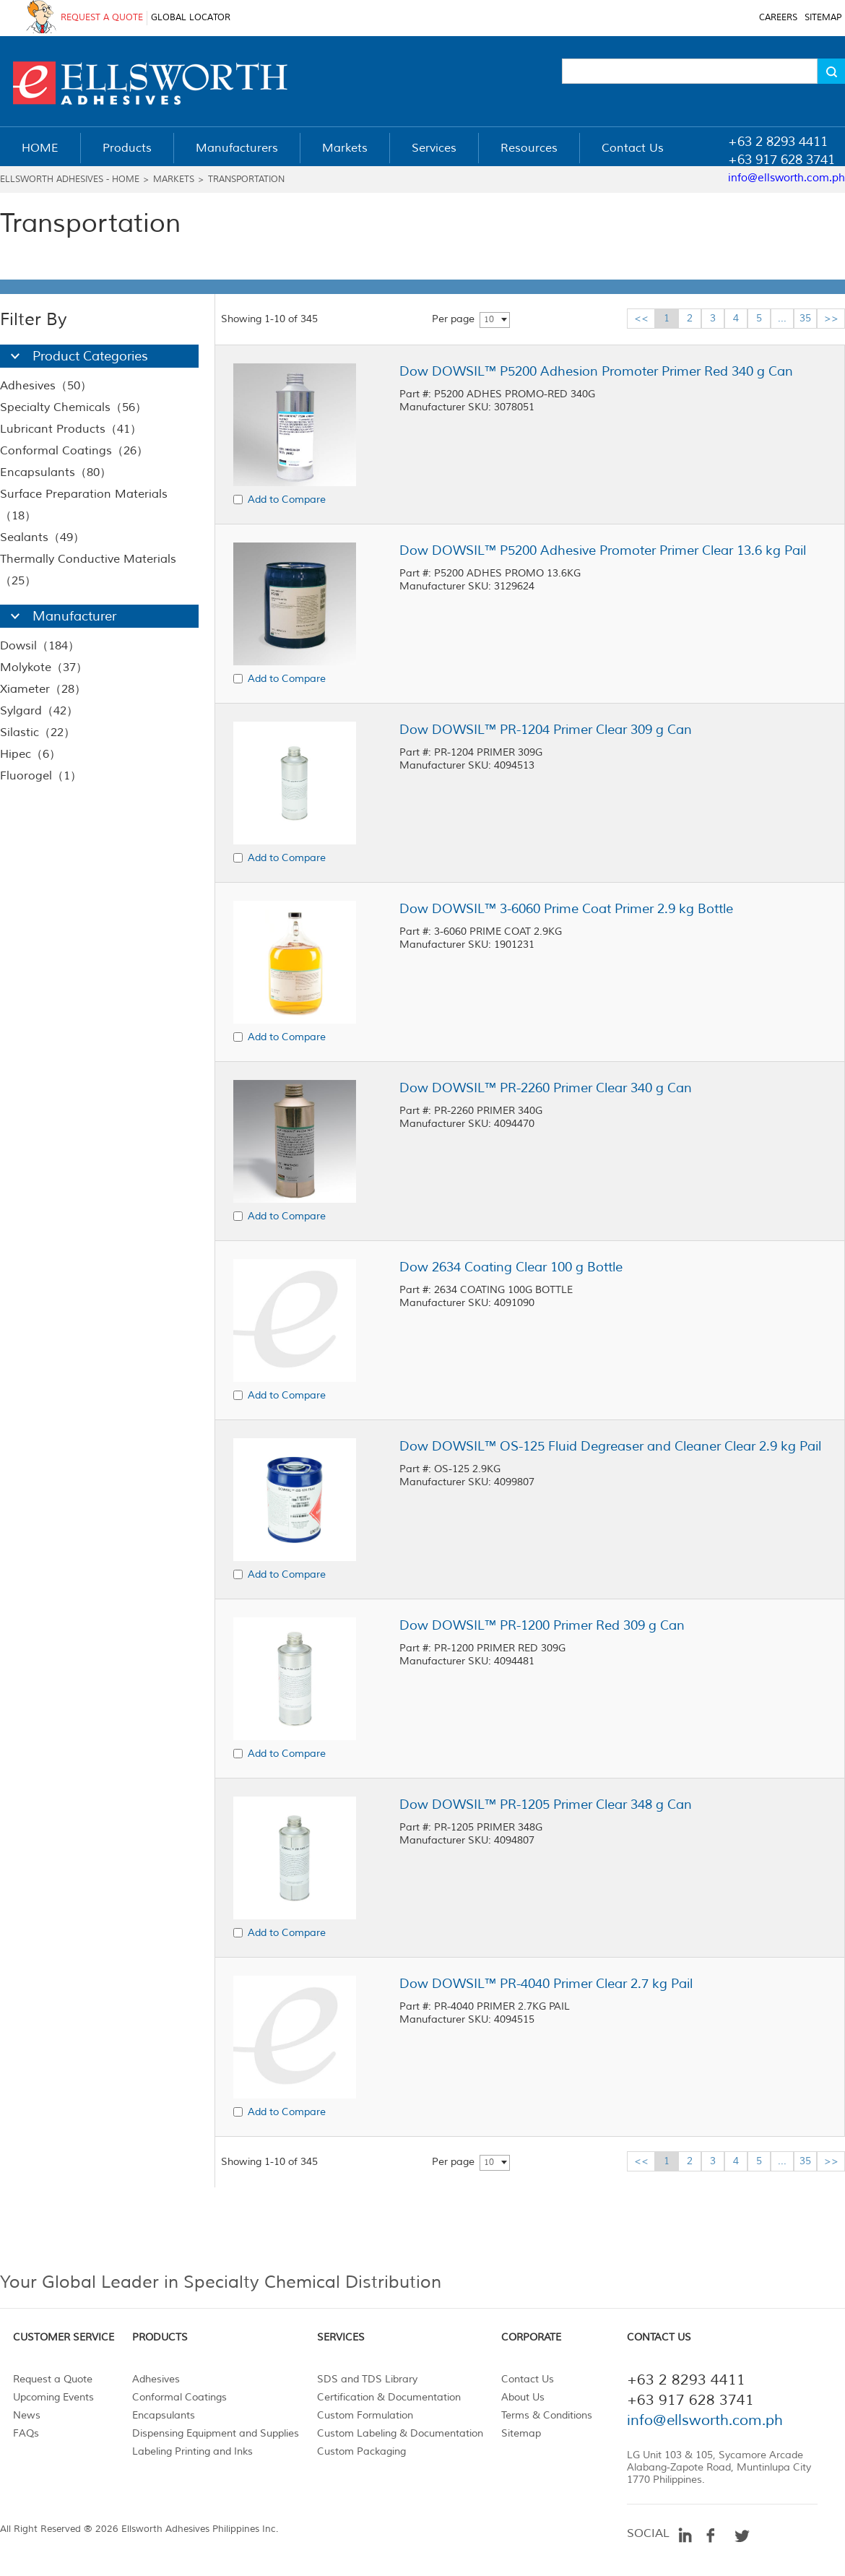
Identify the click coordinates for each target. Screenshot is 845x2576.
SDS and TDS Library (367, 2379)
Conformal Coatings (179, 2397)
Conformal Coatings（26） (74, 451)
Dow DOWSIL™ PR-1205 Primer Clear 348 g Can (545, 1804)
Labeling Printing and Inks (192, 2451)
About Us (523, 2397)
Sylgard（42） (39, 711)
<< (641, 318)
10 (489, 319)
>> (831, 318)
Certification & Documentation (389, 2397)
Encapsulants (163, 2415)
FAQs (26, 2433)
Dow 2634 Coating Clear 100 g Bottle (511, 1267)
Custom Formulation (365, 2415)
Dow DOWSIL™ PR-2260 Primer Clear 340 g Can (545, 1088)
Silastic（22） (37, 732)
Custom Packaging (361, 2451)
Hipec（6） (30, 754)
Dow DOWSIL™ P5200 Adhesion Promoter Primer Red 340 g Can (596, 371)
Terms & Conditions (546, 2415)
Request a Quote (52, 2379)
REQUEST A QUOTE (102, 17)
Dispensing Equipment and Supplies (215, 2433)
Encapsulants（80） (55, 472)
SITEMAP (823, 17)
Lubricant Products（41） (71, 429)
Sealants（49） (42, 537)
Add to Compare (287, 499)
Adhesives (156, 2379)
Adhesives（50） (46, 386)
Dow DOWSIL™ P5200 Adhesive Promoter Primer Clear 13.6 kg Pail (602, 550)
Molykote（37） (43, 667)
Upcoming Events (53, 2397)
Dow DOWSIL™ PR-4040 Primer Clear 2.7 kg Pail (546, 1984)
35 (805, 318)
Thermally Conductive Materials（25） (88, 570)
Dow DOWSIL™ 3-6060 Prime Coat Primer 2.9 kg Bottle (566, 909)
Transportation (246, 179)
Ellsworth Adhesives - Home (69, 179)
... (782, 318)
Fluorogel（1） (41, 776)
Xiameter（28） (43, 689)
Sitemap (521, 2433)
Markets (173, 179)
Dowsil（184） (39, 646)
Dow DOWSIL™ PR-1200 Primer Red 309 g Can (542, 1625)
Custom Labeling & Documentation (400, 2433)
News (26, 2415)
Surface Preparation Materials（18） (84, 505)
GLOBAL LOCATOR (190, 17)
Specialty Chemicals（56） (73, 407)
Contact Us (527, 2379)
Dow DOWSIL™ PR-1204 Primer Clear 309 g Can (545, 730)
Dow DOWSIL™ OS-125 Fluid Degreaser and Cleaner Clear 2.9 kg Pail (610, 1446)
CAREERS (778, 17)
